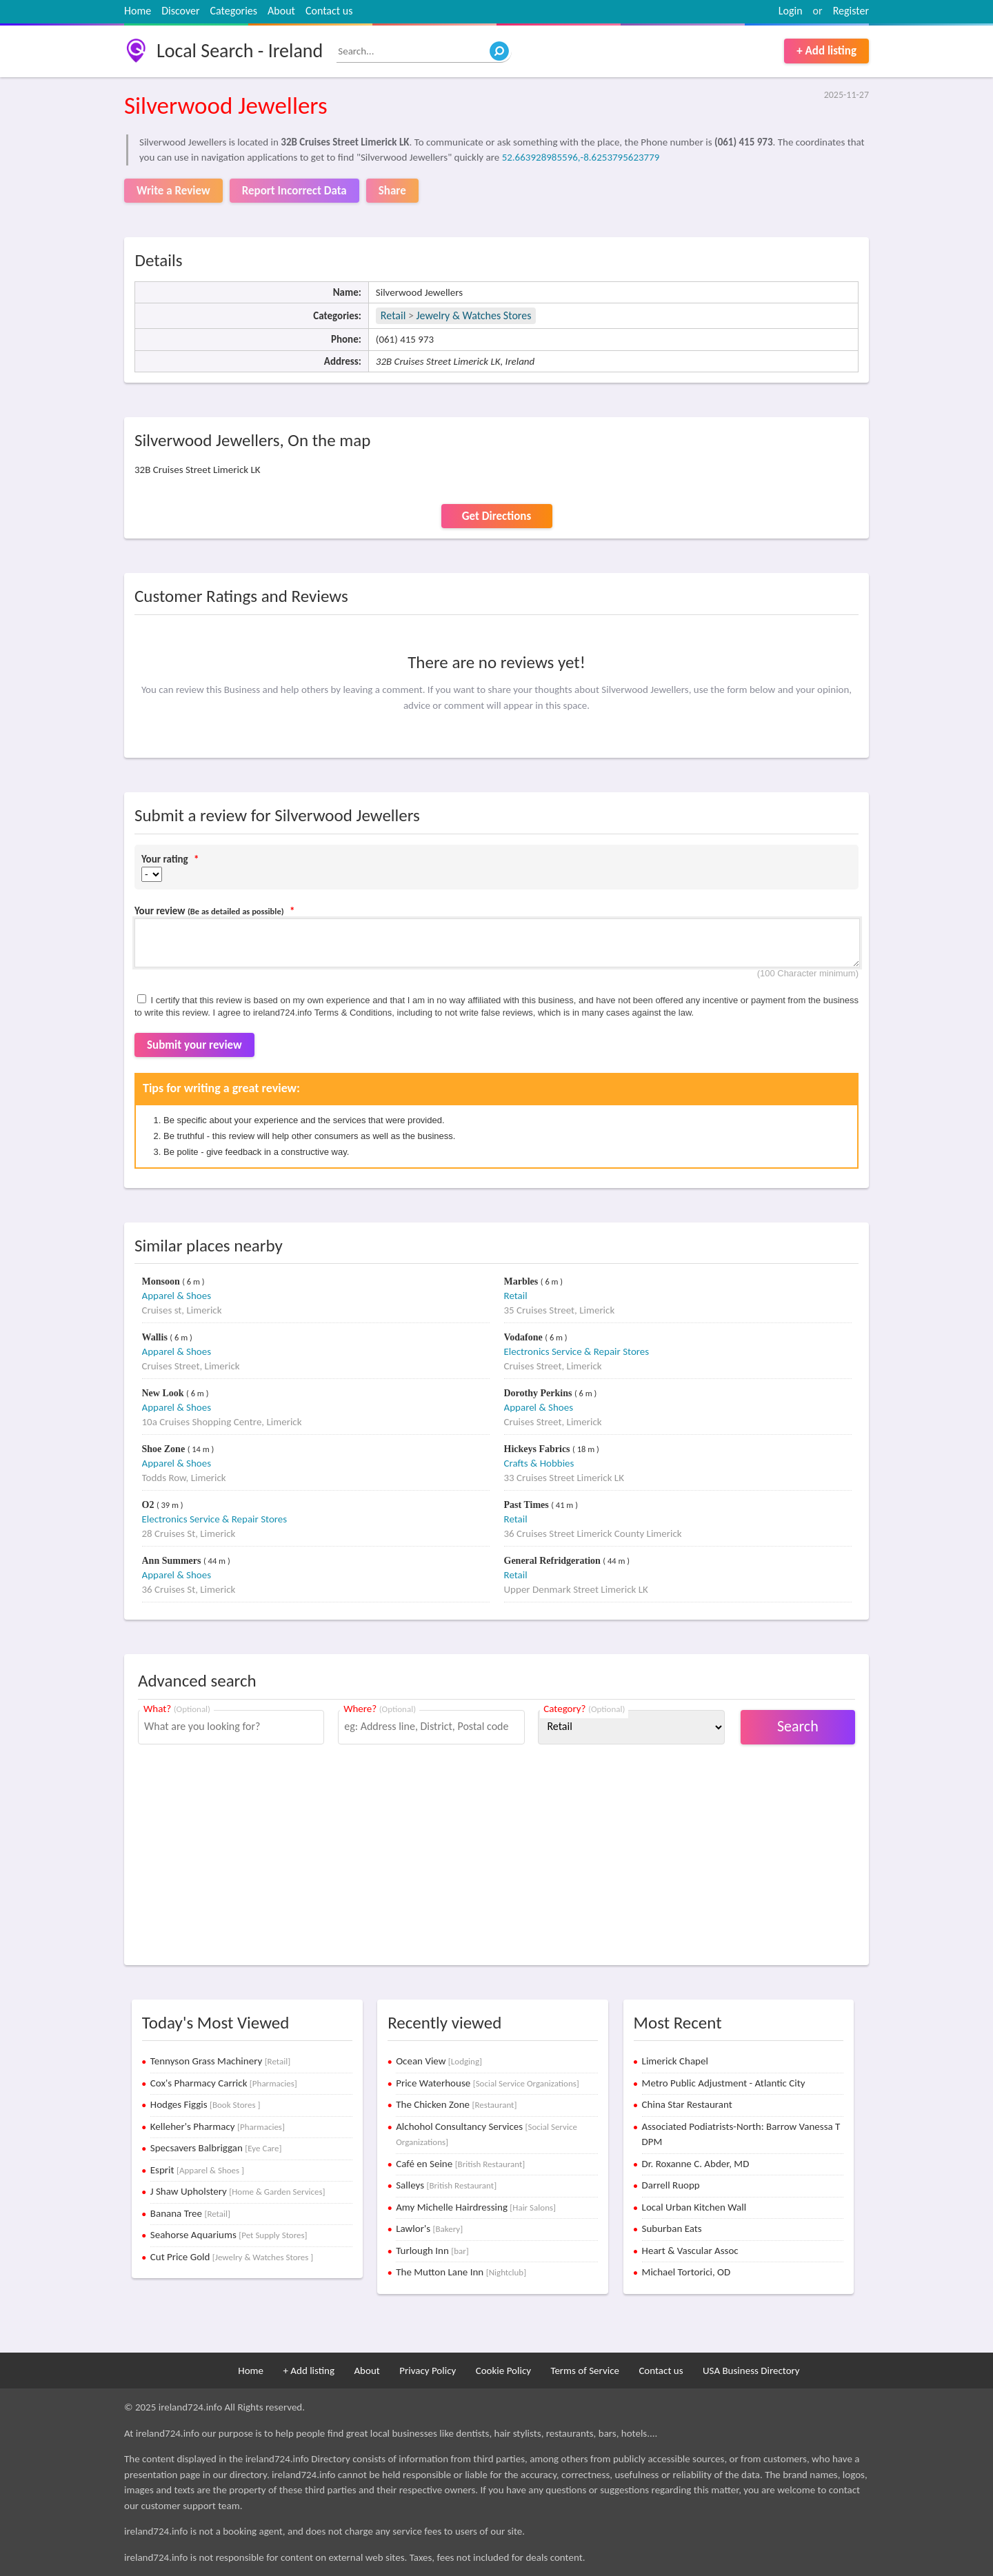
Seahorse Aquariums (229, 2234)
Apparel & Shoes (177, 1295)
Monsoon (162, 1281)
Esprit (197, 2170)
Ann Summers (172, 1561)
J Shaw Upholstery (237, 2191)
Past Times (528, 1505)
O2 (149, 1505)
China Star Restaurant (687, 2104)
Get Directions (496, 516)
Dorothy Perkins (539, 1393)
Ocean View (439, 2061)
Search (798, 1726)
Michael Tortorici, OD (686, 2272)
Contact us (328, 10)
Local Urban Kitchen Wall (694, 2207)
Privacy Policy (427, 2370)
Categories (234, 10)
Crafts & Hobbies (539, 1463)
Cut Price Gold (232, 2257)
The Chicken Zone (456, 2104)
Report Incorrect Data (294, 190)
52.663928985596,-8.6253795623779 (581, 157)
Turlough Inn (432, 2250)
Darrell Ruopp (671, 2185)
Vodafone (524, 1337)
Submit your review (194, 1045)
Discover (180, 10)
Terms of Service (584, 2370)
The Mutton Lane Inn (461, 2272)
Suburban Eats (672, 2228)
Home (137, 10)
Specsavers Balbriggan (216, 2148)
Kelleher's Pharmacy (217, 2126)
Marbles (522, 1281)
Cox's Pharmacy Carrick (223, 2083)
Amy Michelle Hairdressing (476, 2207)
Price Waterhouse (487, 2083)
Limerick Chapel (675, 2061)
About (281, 10)
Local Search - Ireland (240, 51)
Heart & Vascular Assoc (690, 2250)
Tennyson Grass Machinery (220, 2061)
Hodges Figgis (205, 2104)
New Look (164, 1393)
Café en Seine (460, 2163)
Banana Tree (190, 2213)
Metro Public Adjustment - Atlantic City (723, 2083)
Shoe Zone (165, 1449)
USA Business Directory (751, 2370)
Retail (393, 315)
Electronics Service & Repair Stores (577, 1351)
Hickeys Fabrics (538, 1449)
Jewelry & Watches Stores (474, 315)
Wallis (156, 1337)
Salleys (446, 2185)
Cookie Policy (503, 2370)
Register (851, 10)
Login (791, 10)
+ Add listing (826, 50)
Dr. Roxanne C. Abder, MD (696, 2163)
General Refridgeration (553, 1561)
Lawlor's (429, 2228)
